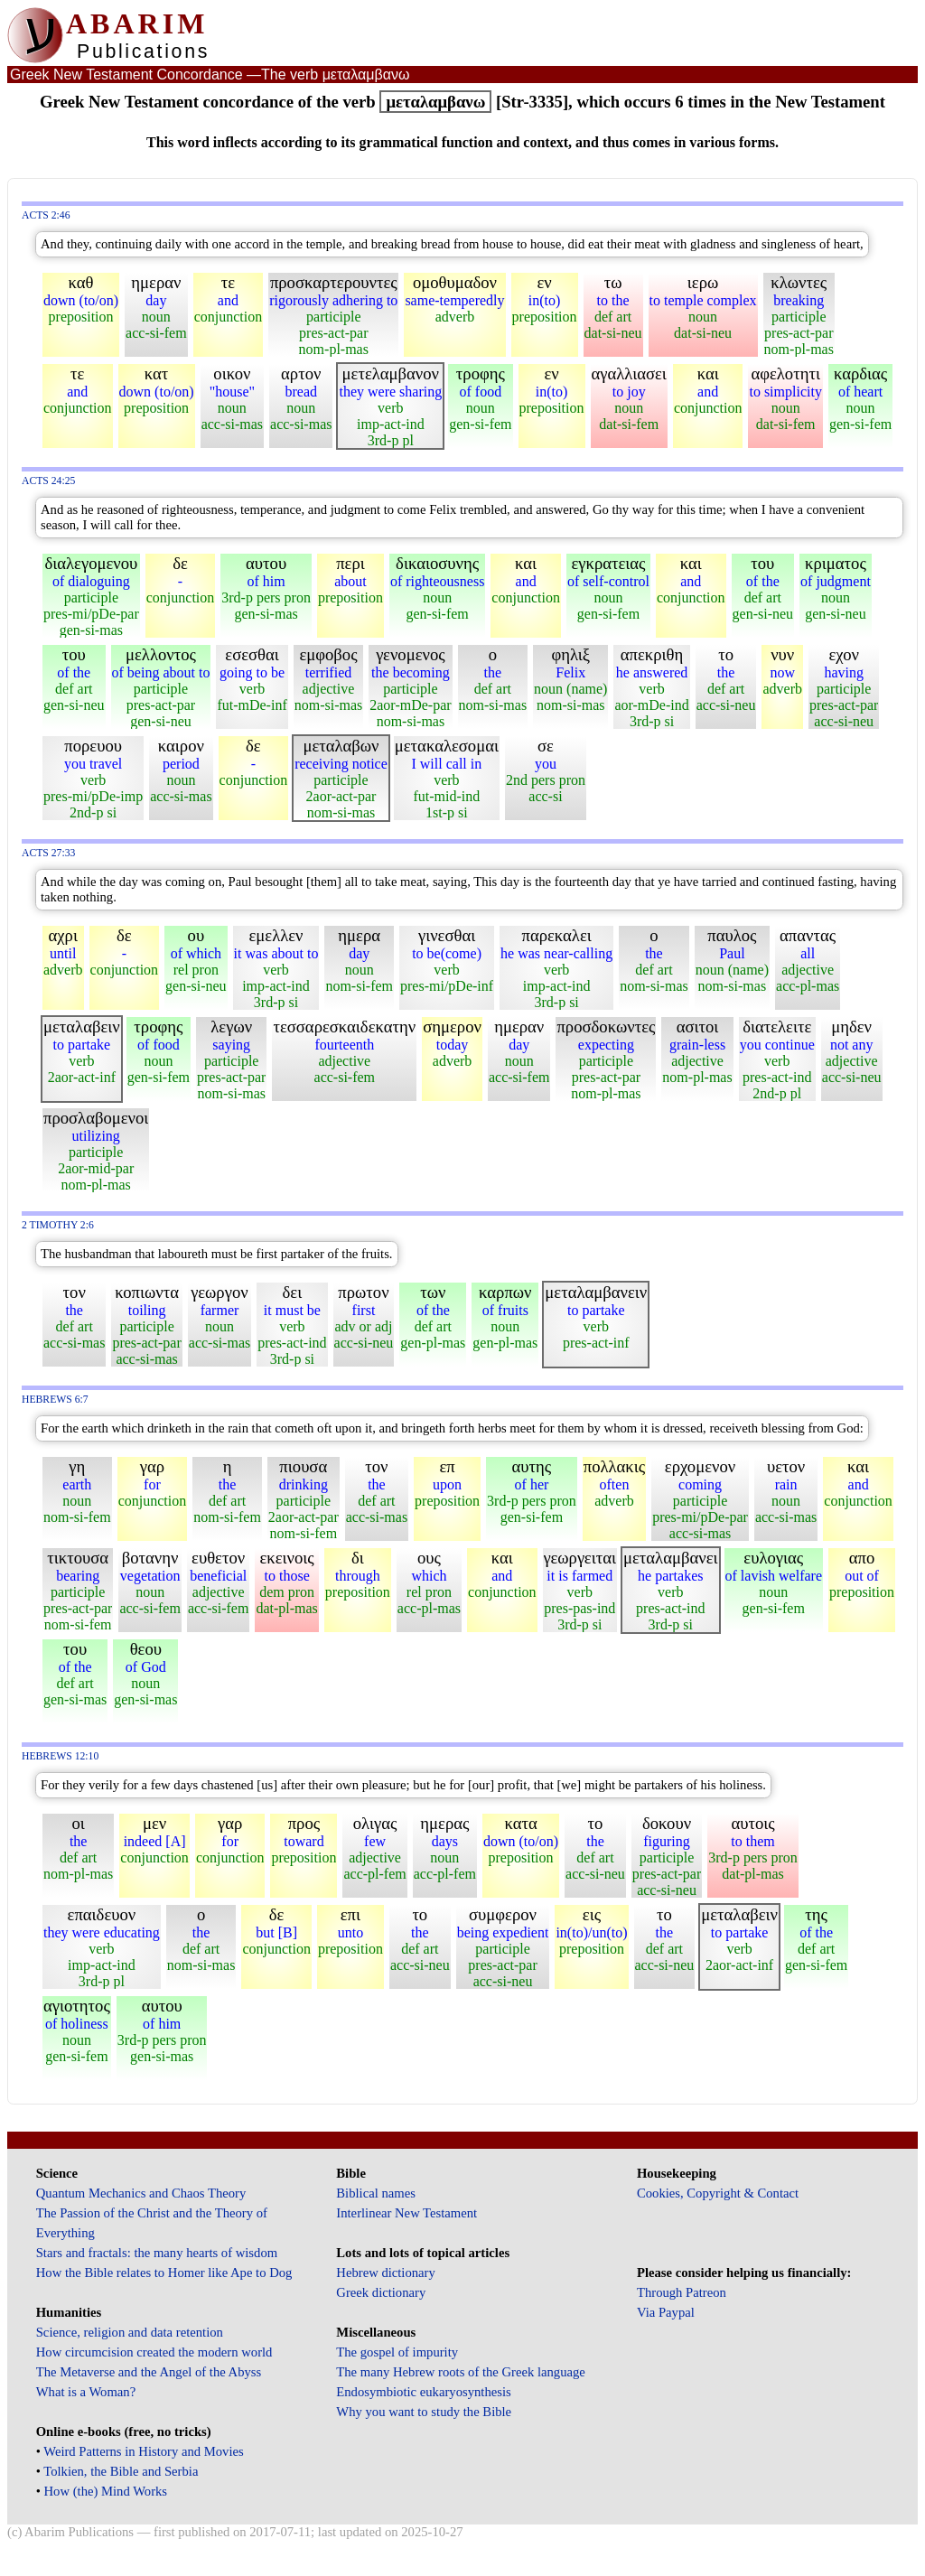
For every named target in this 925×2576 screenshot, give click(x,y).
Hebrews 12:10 (60, 1756)
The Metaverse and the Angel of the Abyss (149, 2372)
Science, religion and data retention (129, 2332)
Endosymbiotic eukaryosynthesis (423, 2392)
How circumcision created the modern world (154, 2352)
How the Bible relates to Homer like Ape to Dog (164, 2272)
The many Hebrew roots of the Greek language (460, 2372)
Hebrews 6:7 (55, 1399)
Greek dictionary (380, 2292)
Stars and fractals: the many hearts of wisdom (156, 2252)
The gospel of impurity (397, 2352)
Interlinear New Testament (406, 2213)
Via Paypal (666, 2312)
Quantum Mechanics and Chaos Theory (141, 2193)
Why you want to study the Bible (423, 2411)
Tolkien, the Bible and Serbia (120, 2471)
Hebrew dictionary (385, 2272)
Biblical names (376, 2193)
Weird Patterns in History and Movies (143, 2451)
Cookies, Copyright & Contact (718, 2193)
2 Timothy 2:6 (58, 1225)
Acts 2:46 (46, 215)
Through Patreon (681, 2292)
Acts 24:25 (48, 481)
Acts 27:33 (48, 853)
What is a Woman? (85, 2392)
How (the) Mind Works (106, 2491)
